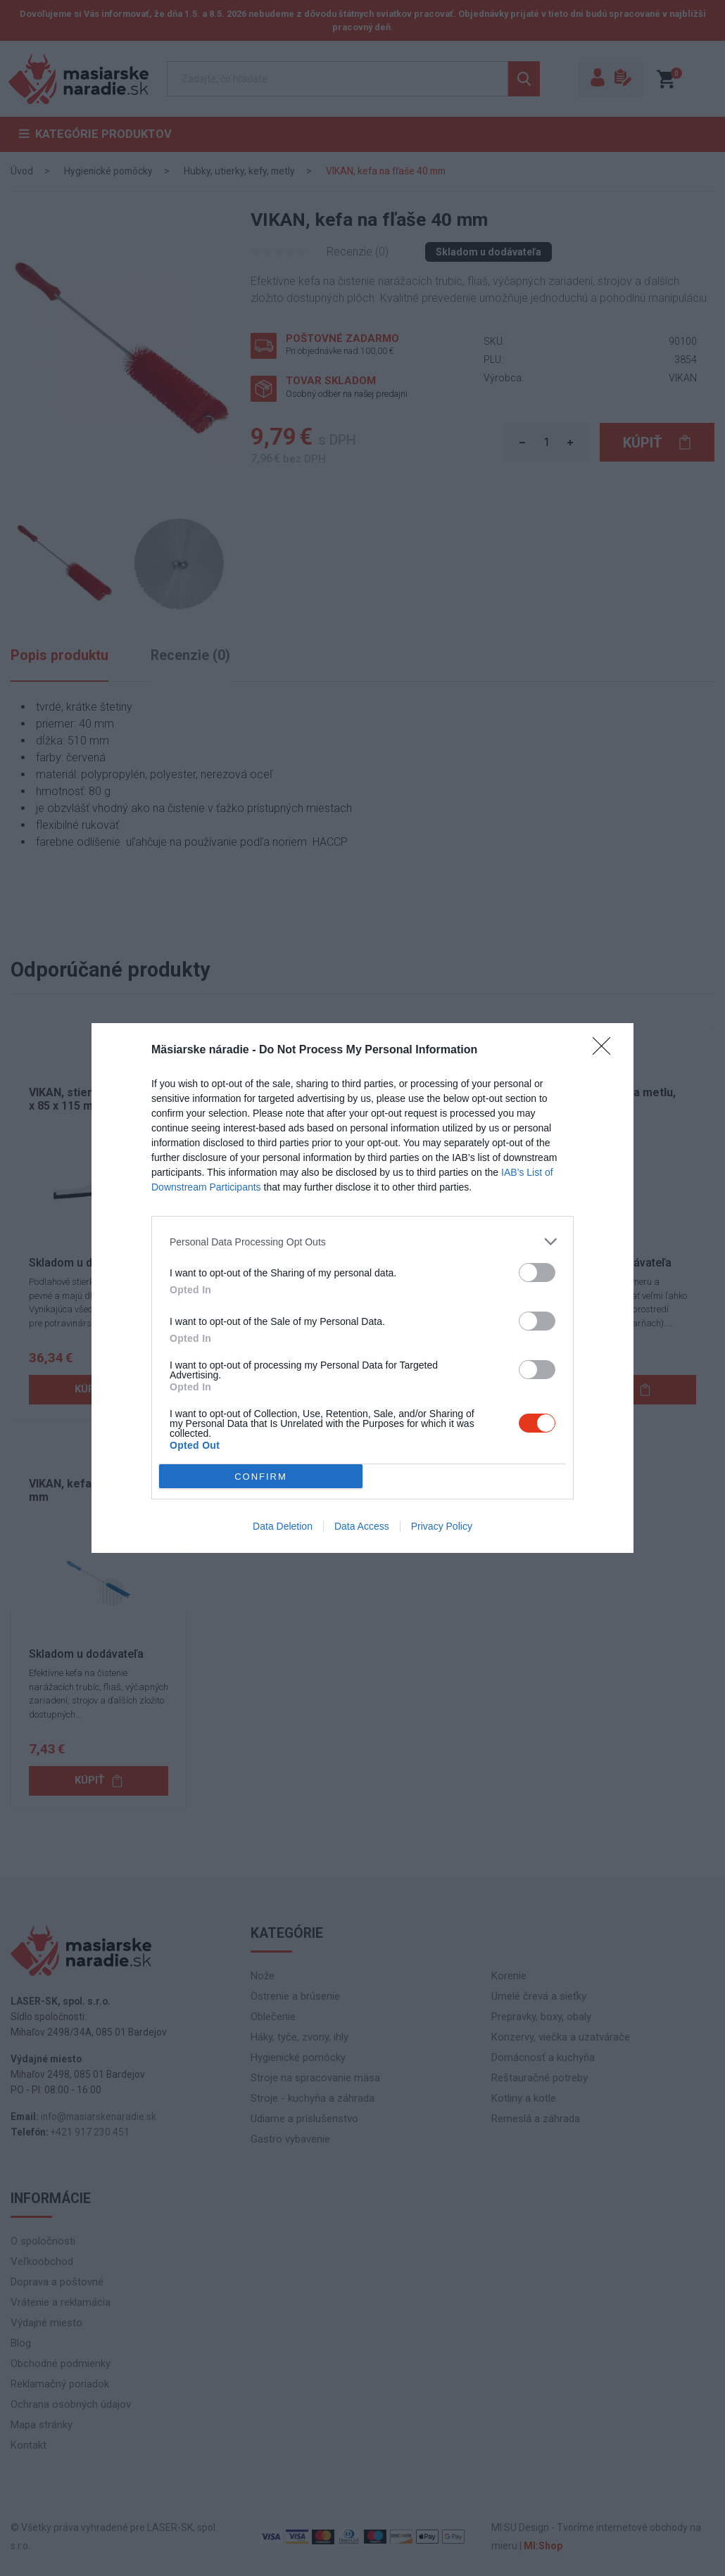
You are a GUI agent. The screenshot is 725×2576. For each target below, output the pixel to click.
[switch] (537, 1272)
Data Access (361, 1526)
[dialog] (362, 1288)
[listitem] (362, 1241)
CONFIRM (260, 1476)
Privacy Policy (441, 1526)
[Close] (606, 1050)
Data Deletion (283, 1526)
